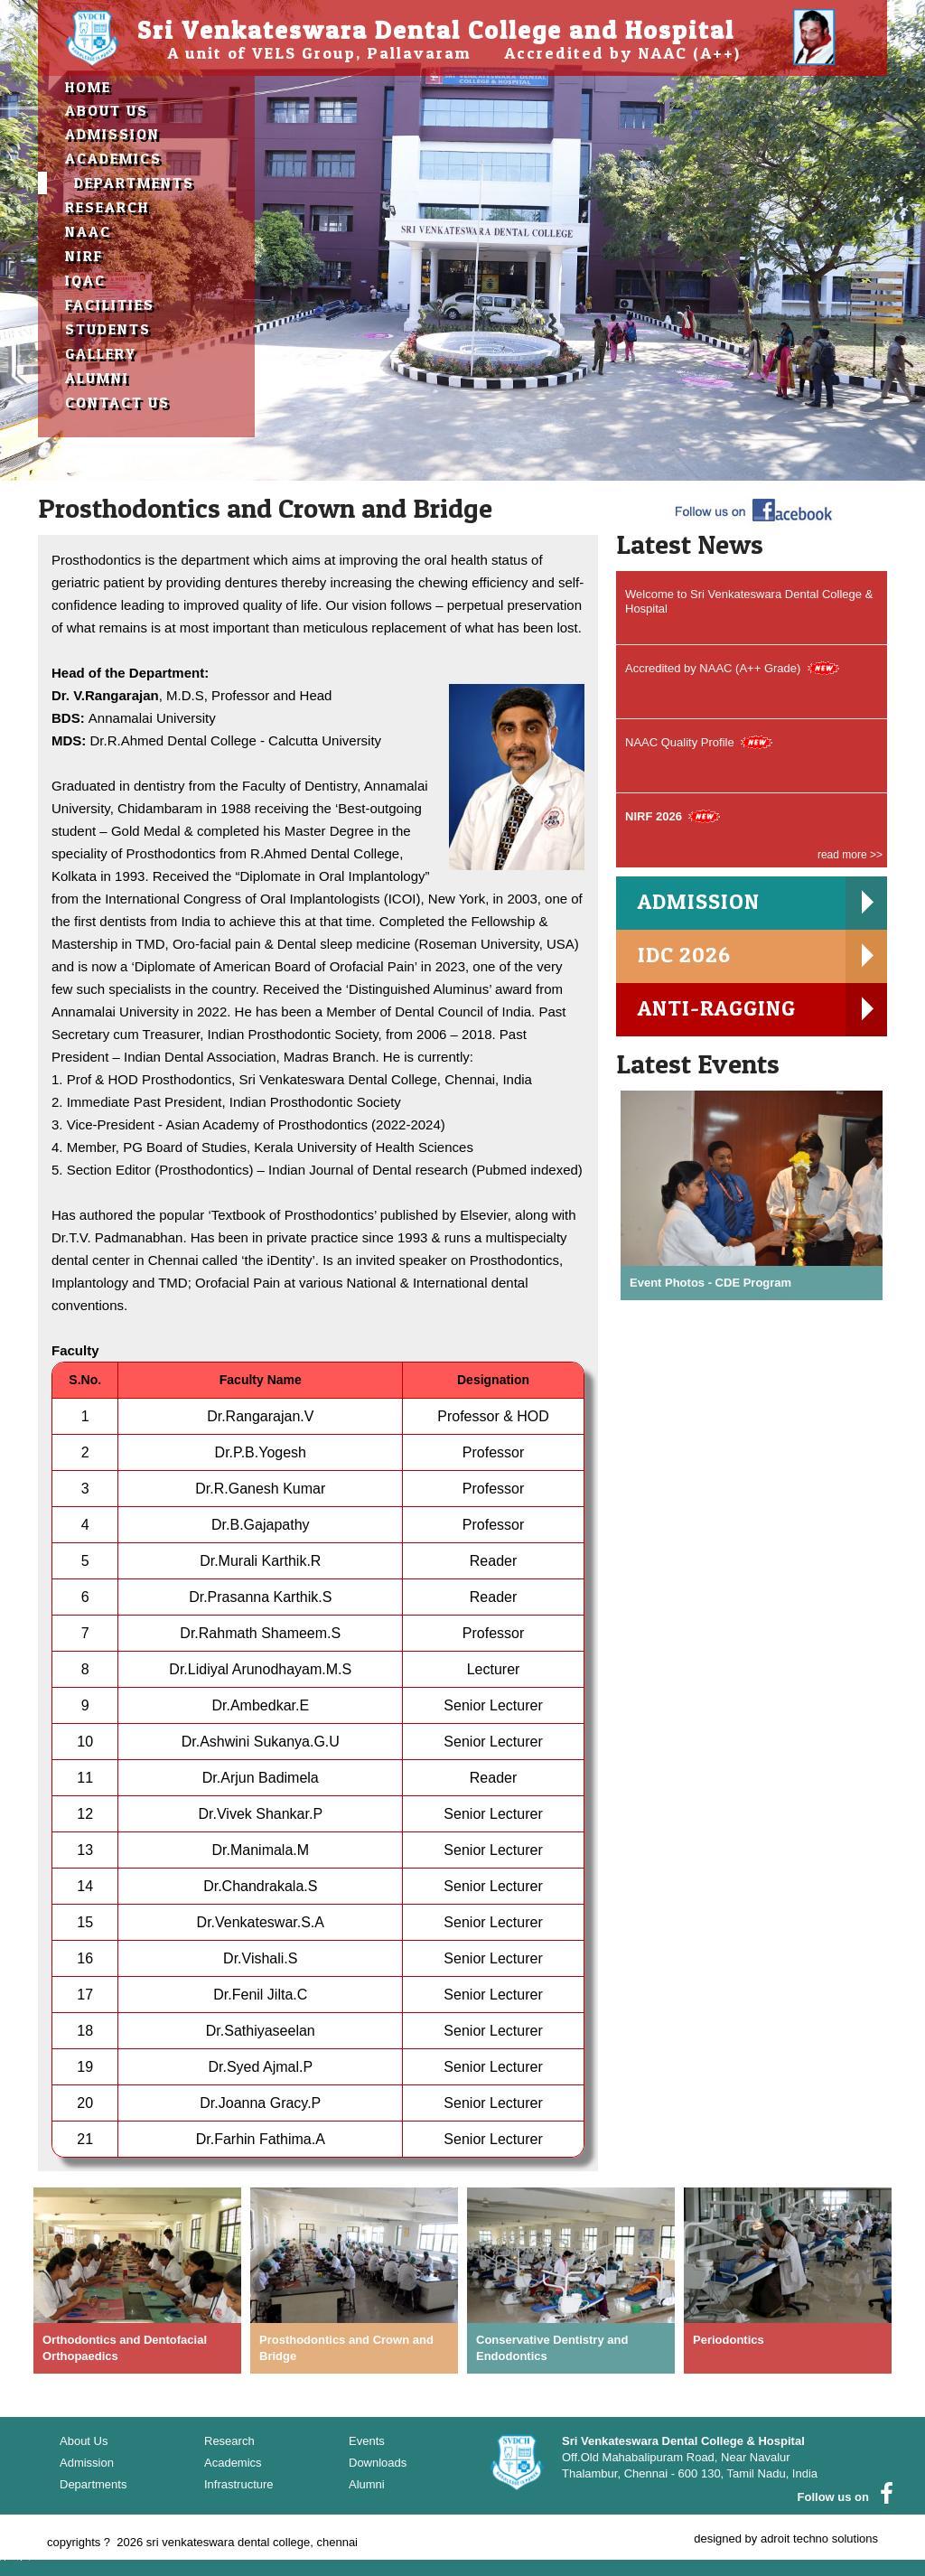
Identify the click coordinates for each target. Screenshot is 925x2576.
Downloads (377, 2462)
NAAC (88, 231)
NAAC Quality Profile (679, 742)
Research (107, 207)
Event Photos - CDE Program (710, 1281)
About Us (83, 2441)
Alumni (97, 378)
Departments (134, 182)
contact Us (117, 402)
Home (88, 87)
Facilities (109, 304)
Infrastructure (239, 2484)
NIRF (84, 256)
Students (108, 329)
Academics (113, 158)
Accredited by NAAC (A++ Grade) (712, 668)
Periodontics (728, 2340)
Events (367, 2441)
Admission (112, 134)
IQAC (85, 280)
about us (106, 110)
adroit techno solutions (819, 2538)
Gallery (100, 353)
